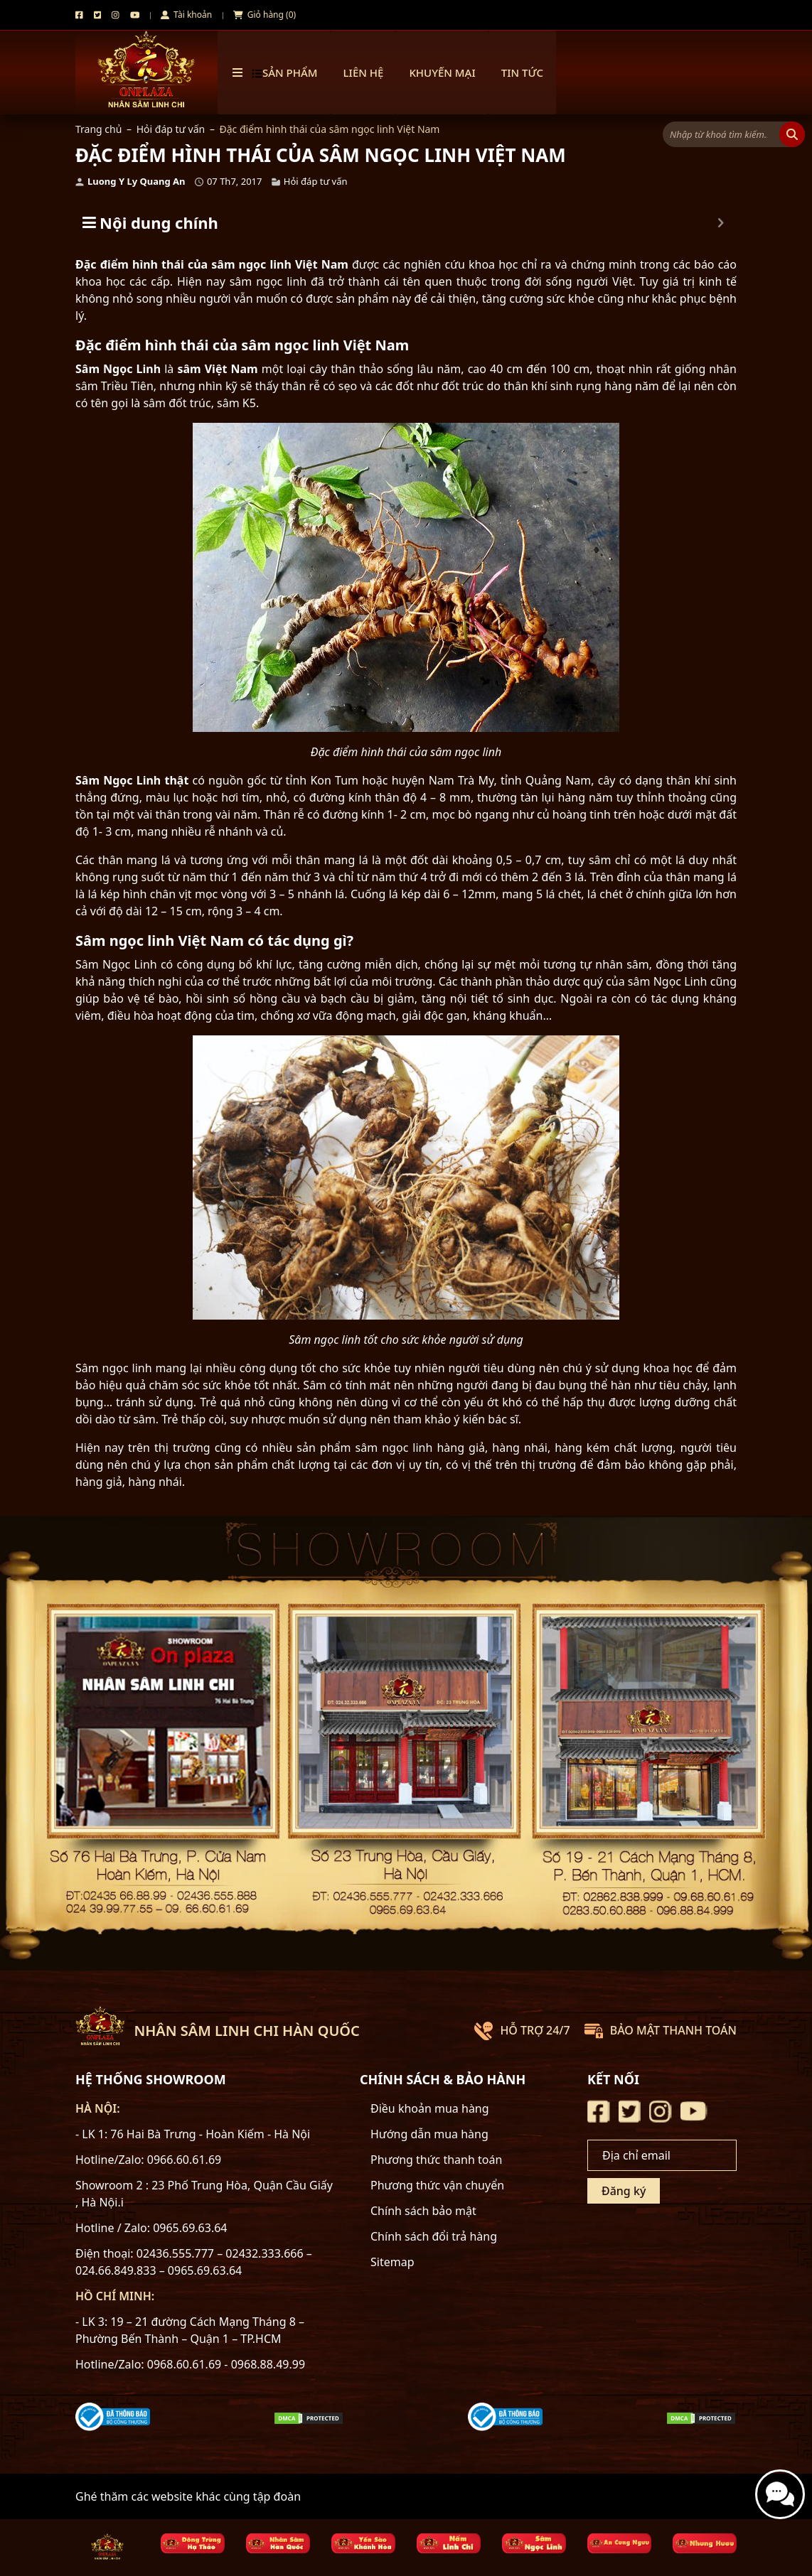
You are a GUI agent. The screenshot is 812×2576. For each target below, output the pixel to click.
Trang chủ (98, 129)
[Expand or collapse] (721, 223)
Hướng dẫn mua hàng (429, 2134)
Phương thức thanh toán (436, 2159)
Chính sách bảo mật (423, 2211)
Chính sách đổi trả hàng (433, 2236)
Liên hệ (363, 72)
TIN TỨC (522, 72)
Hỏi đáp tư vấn (171, 129)
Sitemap (392, 2262)
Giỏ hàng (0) (264, 15)
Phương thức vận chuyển (437, 2185)
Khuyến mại (442, 72)
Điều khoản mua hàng (429, 2108)
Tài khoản (186, 15)
